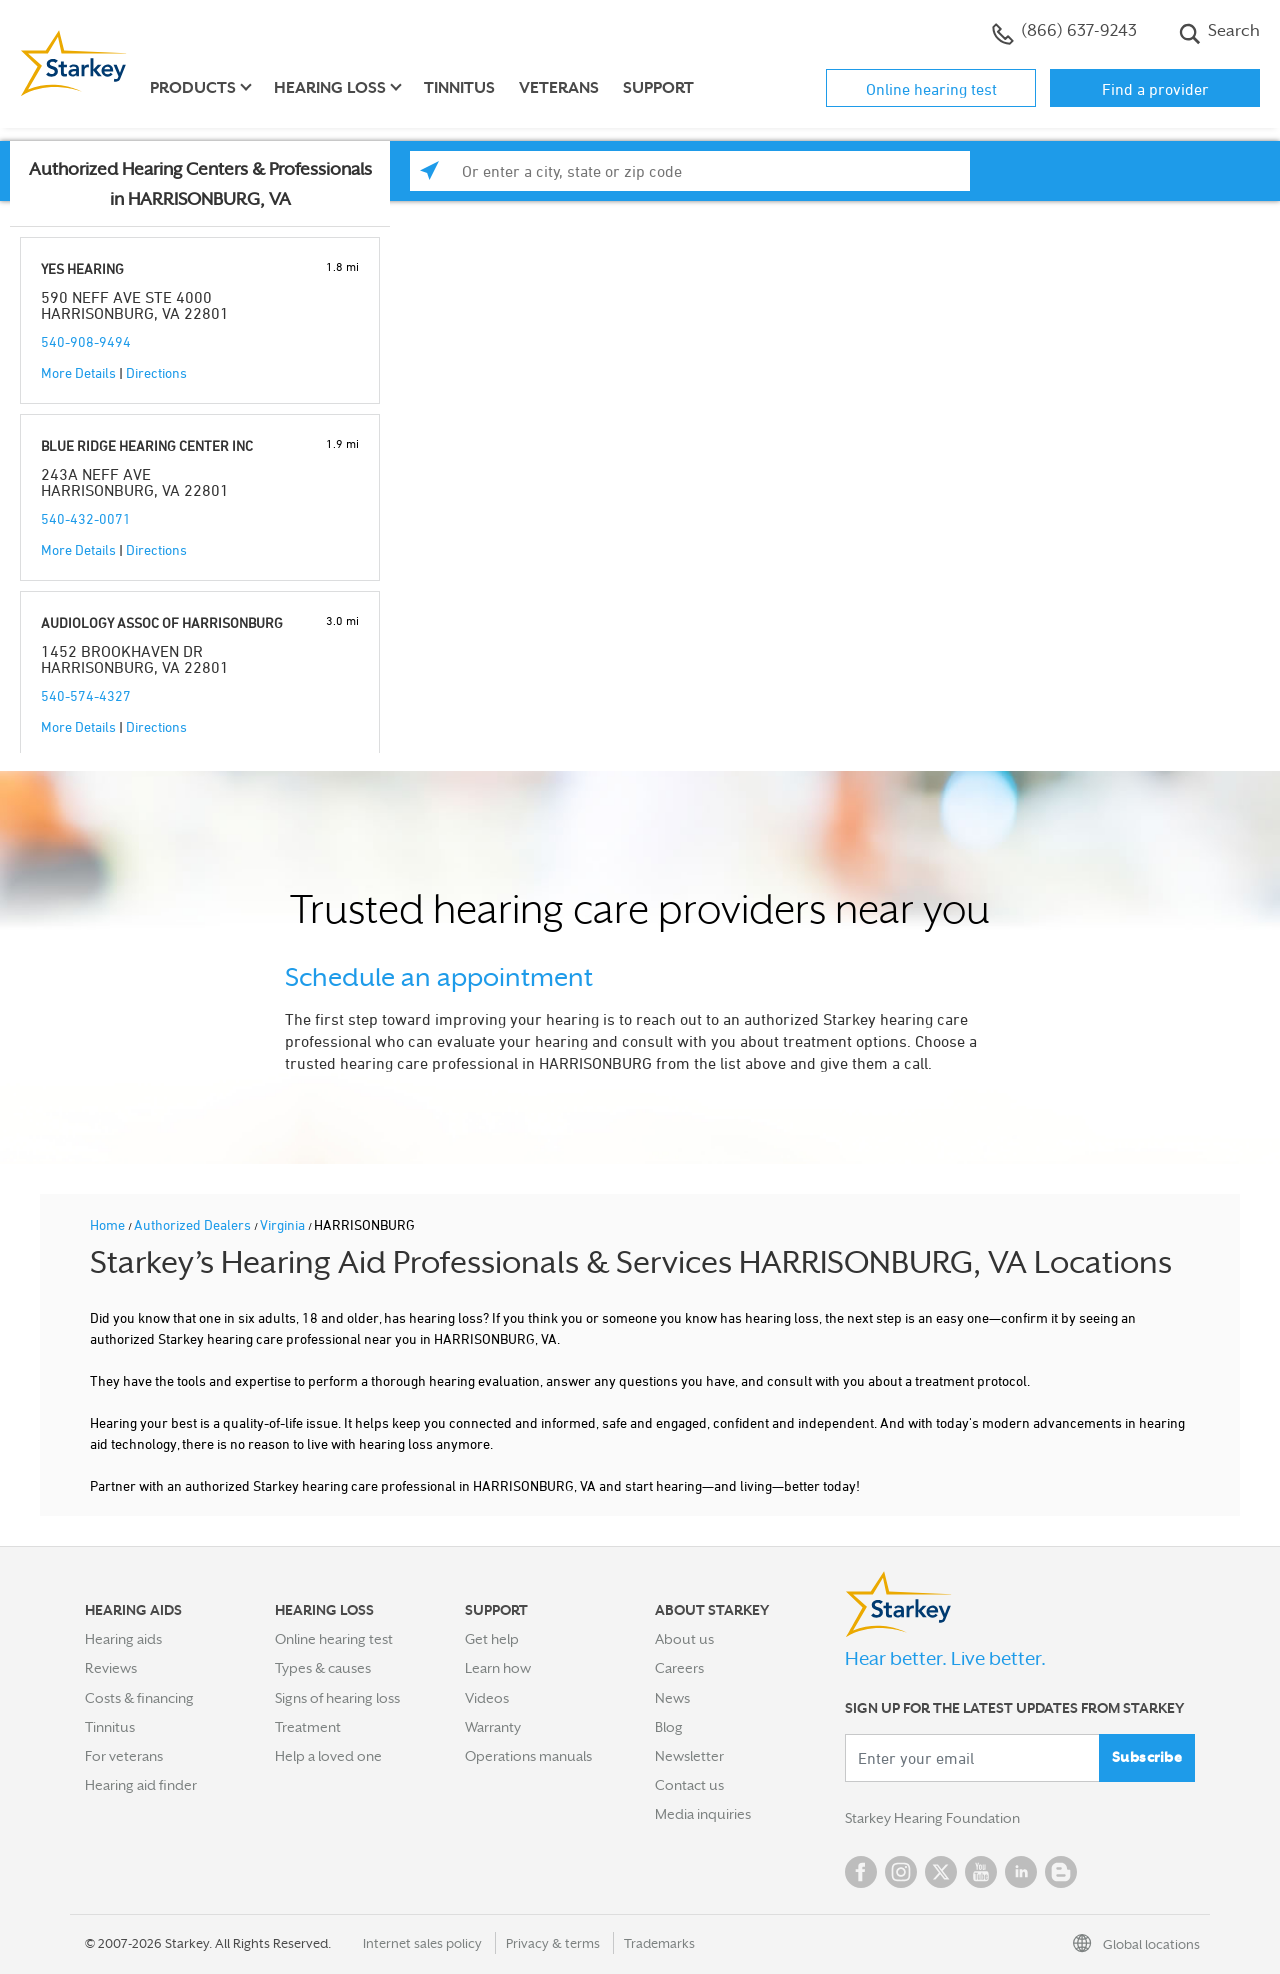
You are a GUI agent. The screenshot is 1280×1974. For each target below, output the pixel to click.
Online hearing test (931, 89)
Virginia (284, 1224)
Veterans (559, 88)
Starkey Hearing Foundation (932, 1818)
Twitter (941, 1872)
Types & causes (323, 1668)
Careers (679, 1668)
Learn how (498, 1668)
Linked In (1021, 1872)
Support (658, 88)
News (672, 1698)
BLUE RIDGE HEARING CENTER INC (147, 445)
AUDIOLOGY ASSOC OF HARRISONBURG (162, 622)
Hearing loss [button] (330, 88)
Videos (487, 1698)
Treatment (308, 1727)
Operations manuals (528, 1756)
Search (1219, 33)
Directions (156, 372)
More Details (78, 372)
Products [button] (193, 88)
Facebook (861, 1872)
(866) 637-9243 (1064, 33)
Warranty (493, 1727)
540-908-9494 (86, 341)
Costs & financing (139, 1698)
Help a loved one (328, 1756)
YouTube (981, 1872)
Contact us (689, 1785)
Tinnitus (459, 88)
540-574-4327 (86, 695)
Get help (492, 1639)
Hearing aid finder (141, 1785)
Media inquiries (703, 1814)
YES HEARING (82, 268)
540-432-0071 (86, 518)
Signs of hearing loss (337, 1698)
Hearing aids (123, 1639)
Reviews (111, 1668)
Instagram (901, 1872)
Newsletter (689, 1756)
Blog (669, 1727)
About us (684, 1639)
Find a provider (1155, 89)
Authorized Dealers (194, 1224)
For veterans (124, 1756)
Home (109, 1224)
